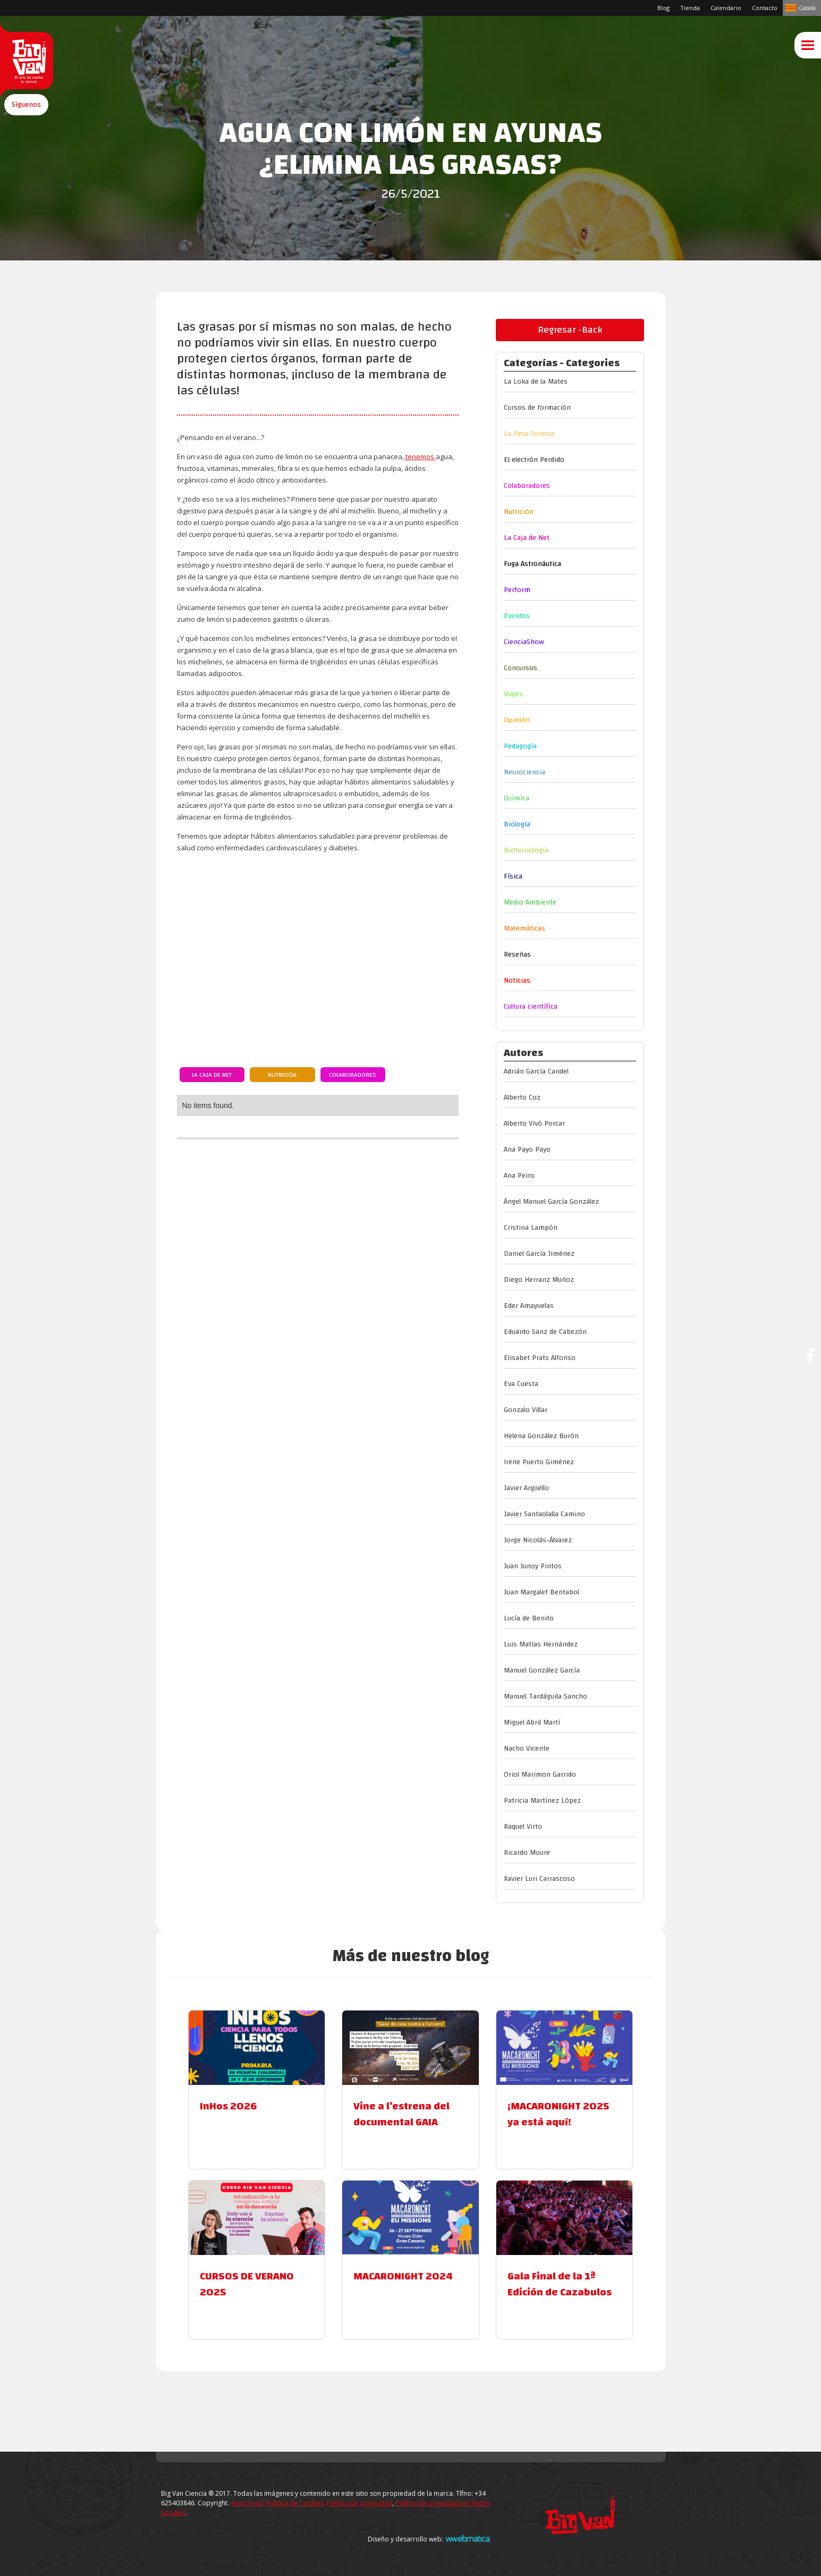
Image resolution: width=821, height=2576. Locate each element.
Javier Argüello (526, 1488)
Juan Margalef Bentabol (541, 1592)
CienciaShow (524, 642)
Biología (517, 824)
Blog (663, 8)
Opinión (517, 720)
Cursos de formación (537, 408)
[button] (26, 123)
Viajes (513, 694)
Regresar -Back (570, 330)
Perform (517, 590)
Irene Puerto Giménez (539, 1462)
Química (516, 798)
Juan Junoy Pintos (533, 1566)
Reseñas (517, 954)
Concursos (520, 668)
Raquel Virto (523, 1827)
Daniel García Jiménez (539, 1254)
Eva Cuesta (521, 1384)
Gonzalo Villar (525, 1410)
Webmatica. (467, 2538)
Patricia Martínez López (542, 1801)
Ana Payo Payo (527, 1149)
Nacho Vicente (526, 1748)
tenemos (420, 456)
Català (807, 8)
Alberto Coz (522, 1097)
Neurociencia (524, 772)
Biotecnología (526, 850)
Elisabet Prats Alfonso (539, 1358)
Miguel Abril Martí (532, 1722)
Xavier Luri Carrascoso (539, 1879)
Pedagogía (520, 746)
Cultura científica (530, 1006)
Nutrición (282, 1074)
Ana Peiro (519, 1176)
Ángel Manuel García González (551, 1202)
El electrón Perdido (534, 460)
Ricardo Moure (527, 1853)
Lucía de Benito (529, 1618)
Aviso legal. (248, 2502)
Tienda (690, 8)
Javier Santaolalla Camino (544, 1514)
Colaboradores (352, 1074)
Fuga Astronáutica (532, 564)
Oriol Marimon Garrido (540, 1774)
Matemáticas (524, 928)
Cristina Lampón (530, 1228)
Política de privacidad (359, 2502)
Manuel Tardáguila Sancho (545, 1696)
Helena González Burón (541, 1436)
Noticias (517, 980)
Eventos (517, 616)
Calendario (725, 8)
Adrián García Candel (536, 1071)
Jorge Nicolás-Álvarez (538, 1540)
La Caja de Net (212, 1074)
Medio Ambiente (530, 902)
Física (513, 876)
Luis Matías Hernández (541, 1644)
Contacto (764, 8)
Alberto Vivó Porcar (534, 1123)
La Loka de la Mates (536, 381)
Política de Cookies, (295, 2502)
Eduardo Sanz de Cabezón (545, 1332)
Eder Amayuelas (529, 1306)
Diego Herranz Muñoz (539, 1280)
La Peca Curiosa (529, 434)
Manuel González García (542, 1670)
